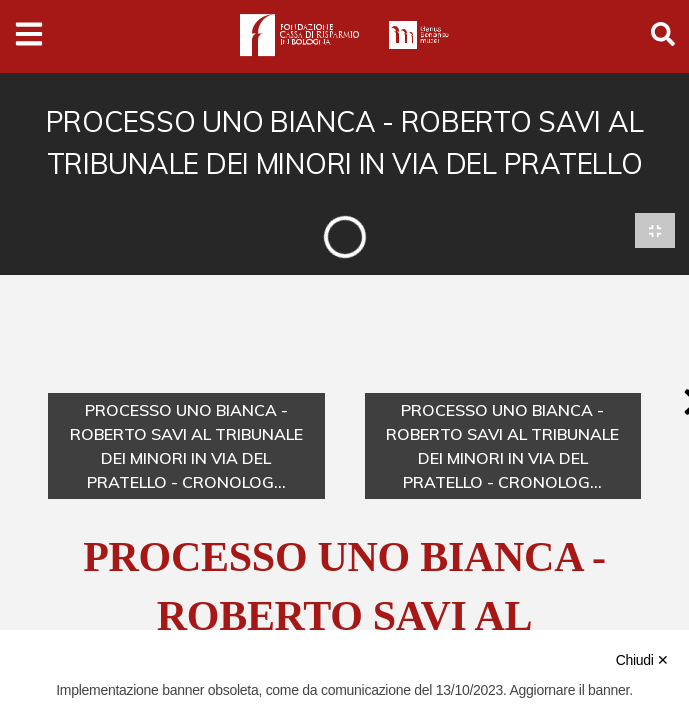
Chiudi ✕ (642, 660)
